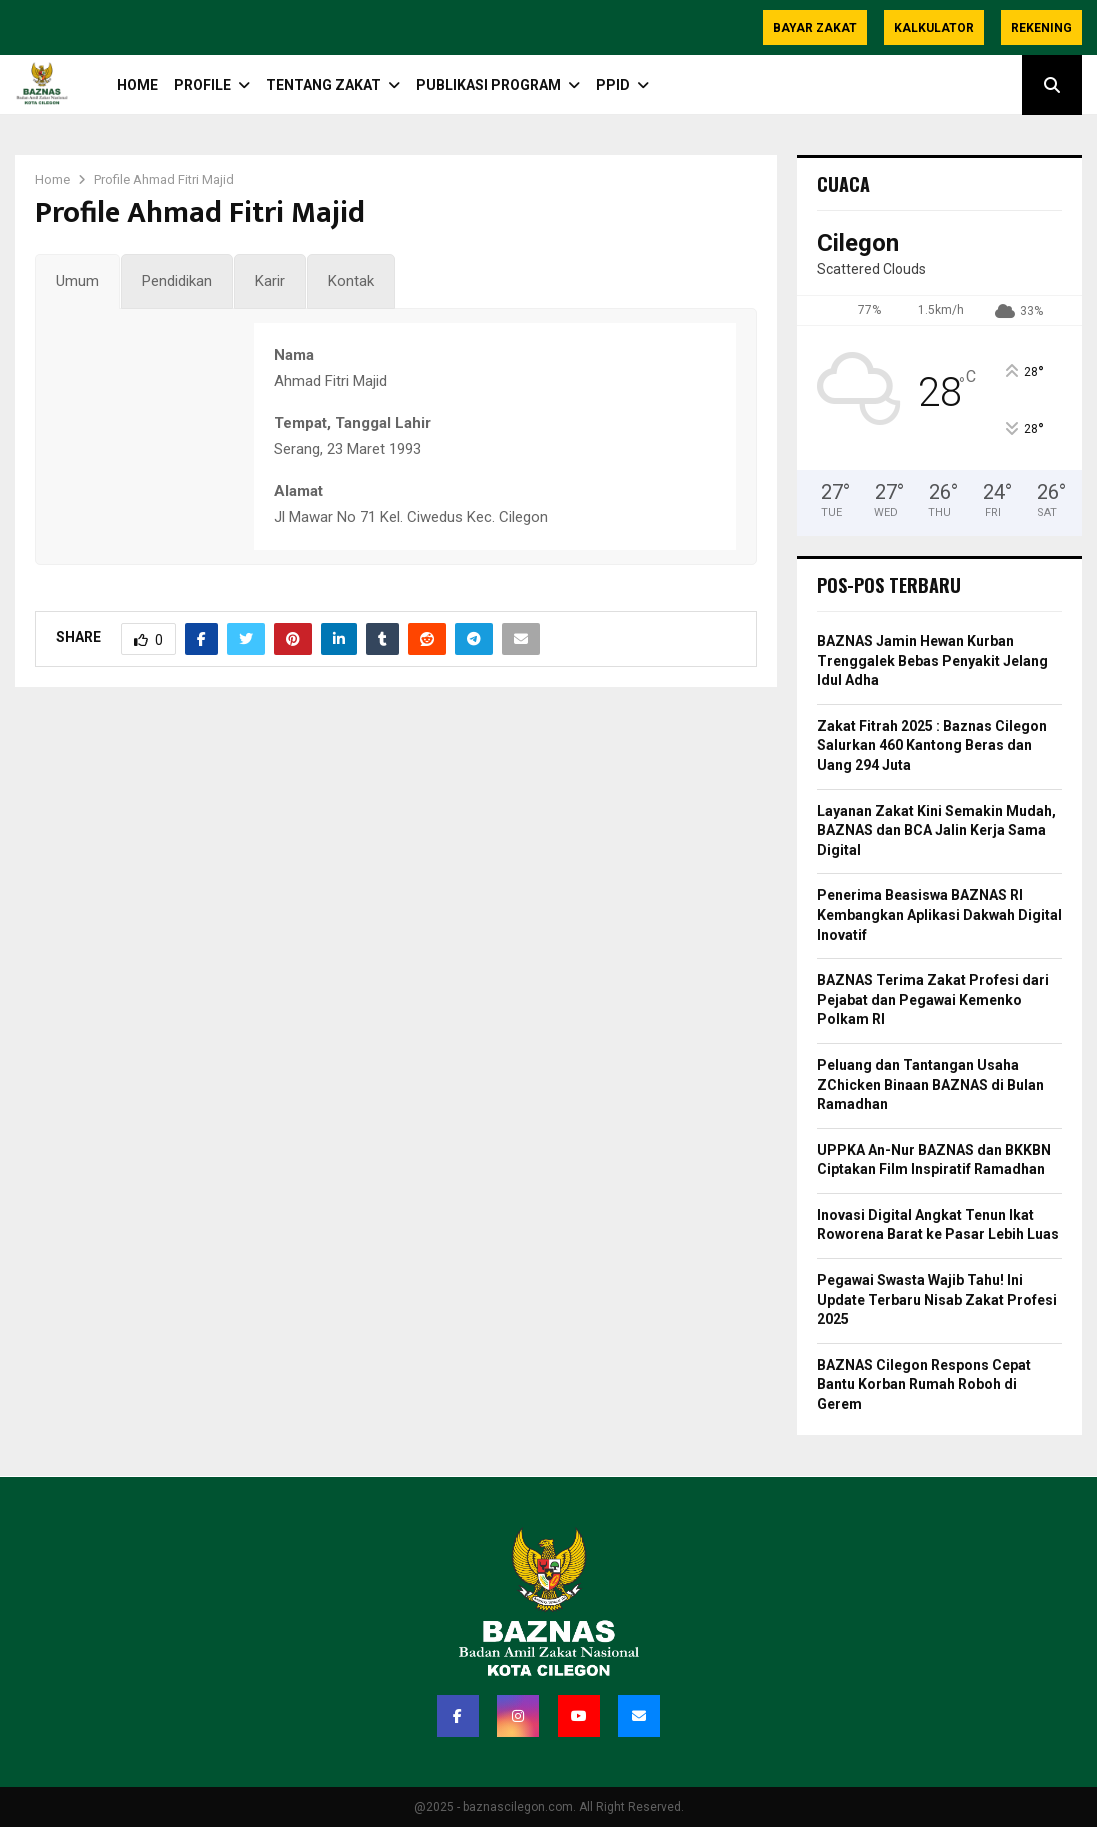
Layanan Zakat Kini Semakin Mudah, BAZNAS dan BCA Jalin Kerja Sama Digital (936, 830)
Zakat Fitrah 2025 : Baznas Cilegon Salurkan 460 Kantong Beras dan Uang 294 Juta (932, 745)
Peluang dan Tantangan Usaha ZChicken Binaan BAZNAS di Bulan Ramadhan (930, 1084)
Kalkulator (934, 28)
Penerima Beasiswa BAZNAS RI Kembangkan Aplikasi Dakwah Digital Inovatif (939, 914)
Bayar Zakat (815, 28)
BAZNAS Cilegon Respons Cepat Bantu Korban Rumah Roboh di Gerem (924, 1384)
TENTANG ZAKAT (323, 85)
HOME (137, 85)
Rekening (1041, 28)
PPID (613, 85)
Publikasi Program (488, 85)
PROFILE (202, 85)
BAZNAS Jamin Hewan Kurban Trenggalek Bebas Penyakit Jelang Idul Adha (932, 660)
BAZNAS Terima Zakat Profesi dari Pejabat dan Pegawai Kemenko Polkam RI (933, 999)
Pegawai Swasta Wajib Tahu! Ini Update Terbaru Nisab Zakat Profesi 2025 (937, 1299)
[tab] (77, 282)
